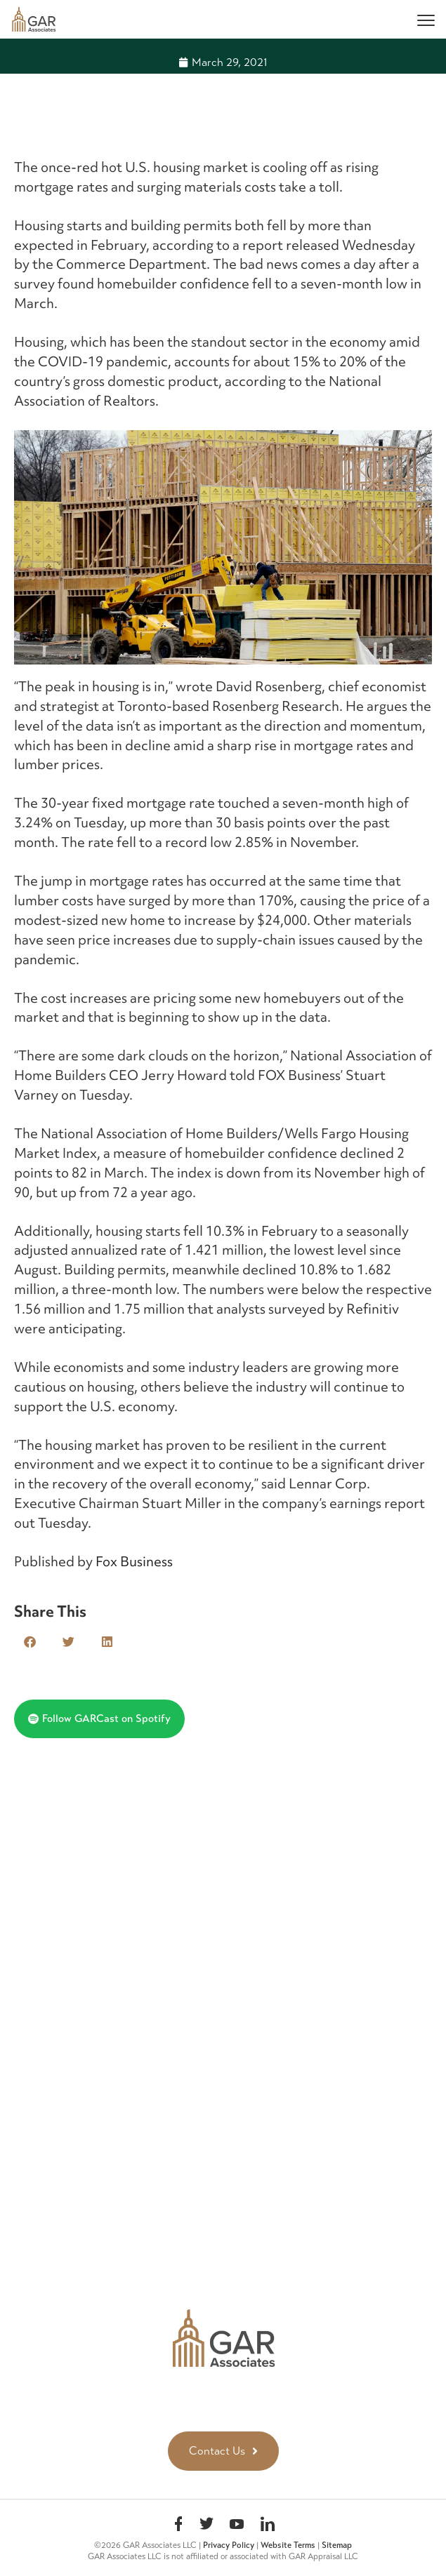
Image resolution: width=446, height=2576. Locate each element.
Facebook (178, 2525)
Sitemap (337, 2545)
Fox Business (134, 1561)
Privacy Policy (228, 2545)
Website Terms (288, 2545)
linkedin (268, 2525)
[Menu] (426, 19)
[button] (30, 1641)
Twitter (206, 2525)
